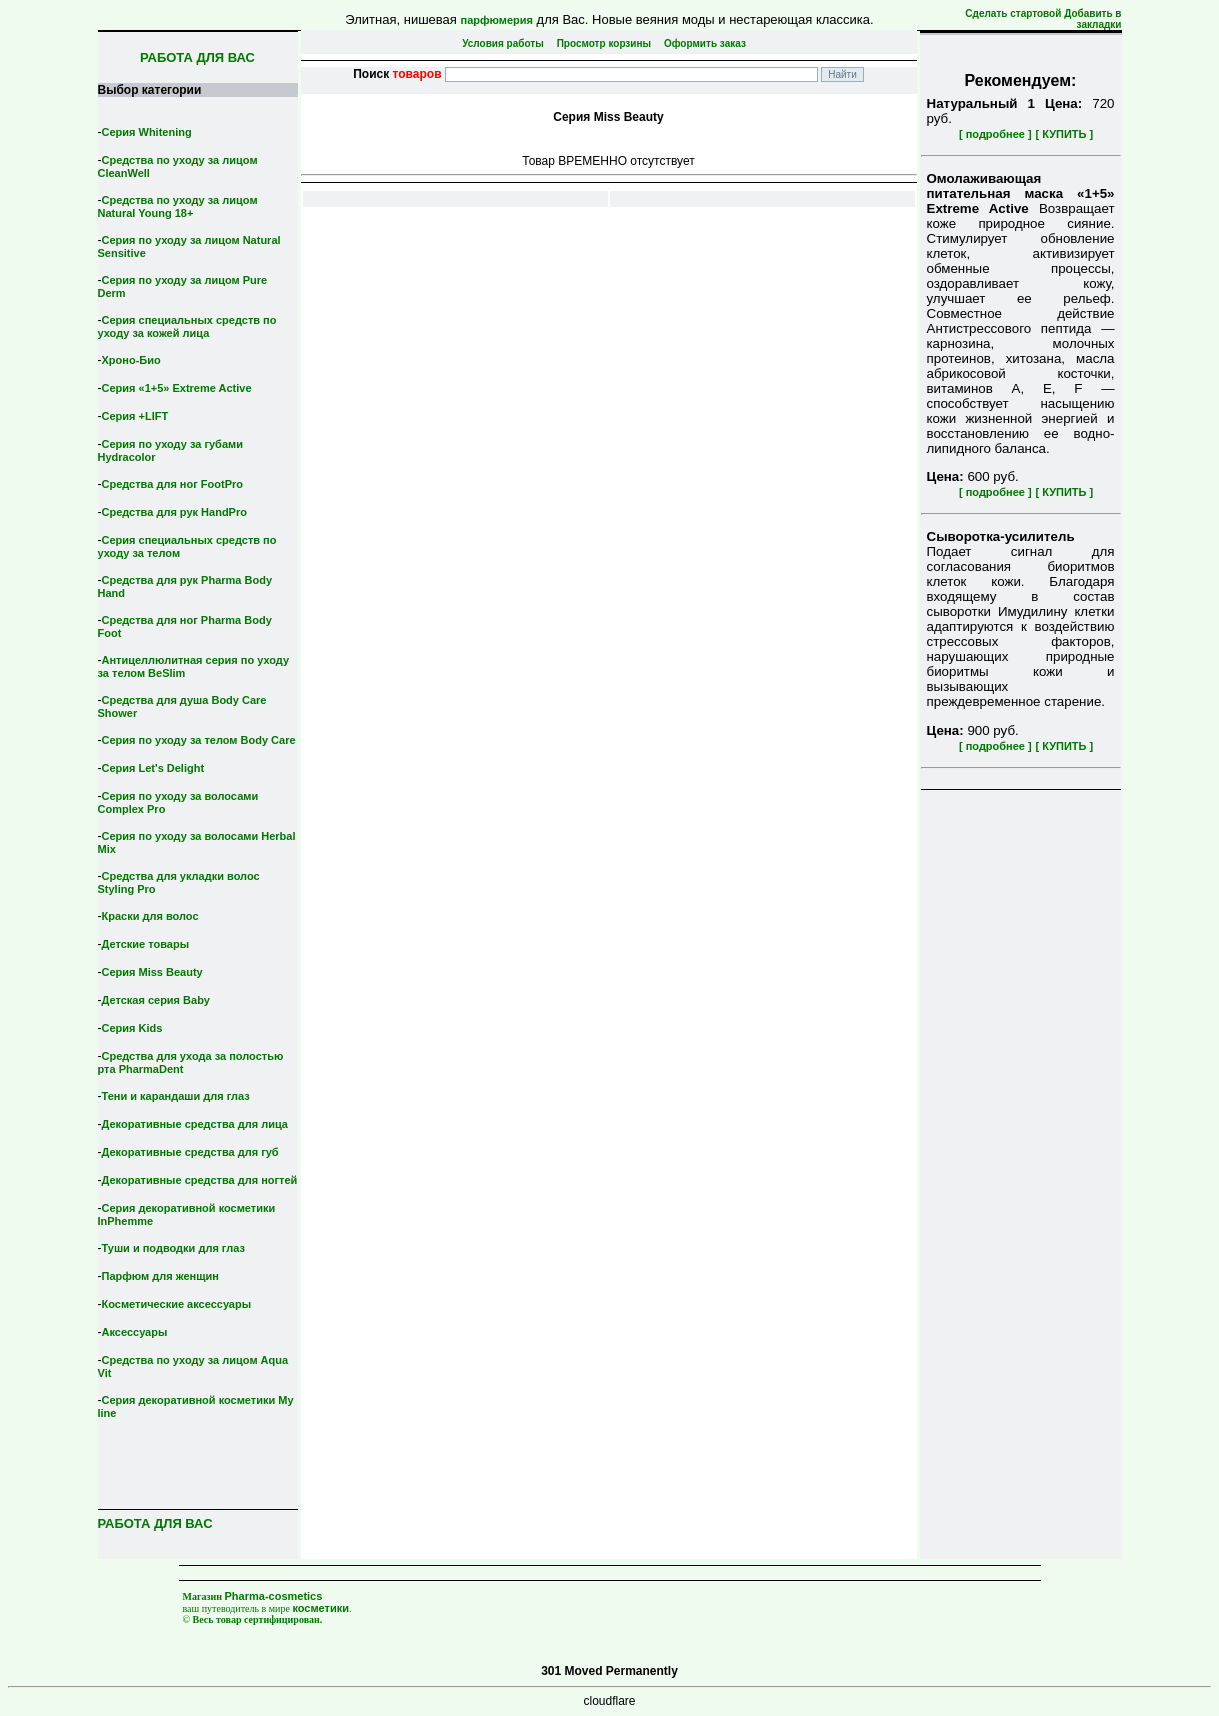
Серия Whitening (147, 132)
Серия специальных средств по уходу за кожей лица (187, 326)
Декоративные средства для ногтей (200, 1180)
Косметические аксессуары (177, 1304)
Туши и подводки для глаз (173, 1248)
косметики (320, 1608)
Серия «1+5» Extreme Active (177, 388)
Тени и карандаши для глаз (176, 1096)
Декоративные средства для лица (195, 1124)
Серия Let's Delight (153, 768)
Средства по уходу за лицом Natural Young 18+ (178, 206)
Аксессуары (135, 1332)
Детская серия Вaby (156, 1000)
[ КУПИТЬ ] (1064, 134)
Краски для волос (150, 916)
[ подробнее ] (995, 134)
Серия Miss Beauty (152, 972)
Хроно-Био (131, 360)
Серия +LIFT (135, 416)
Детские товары (146, 944)
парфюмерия (496, 20)
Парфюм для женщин (160, 1276)
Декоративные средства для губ (190, 1152)
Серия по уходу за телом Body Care (199, 740)
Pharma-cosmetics (274, 1596)
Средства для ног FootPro (173, 484)
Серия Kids (132, 1028)
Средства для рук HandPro (174, 512)
